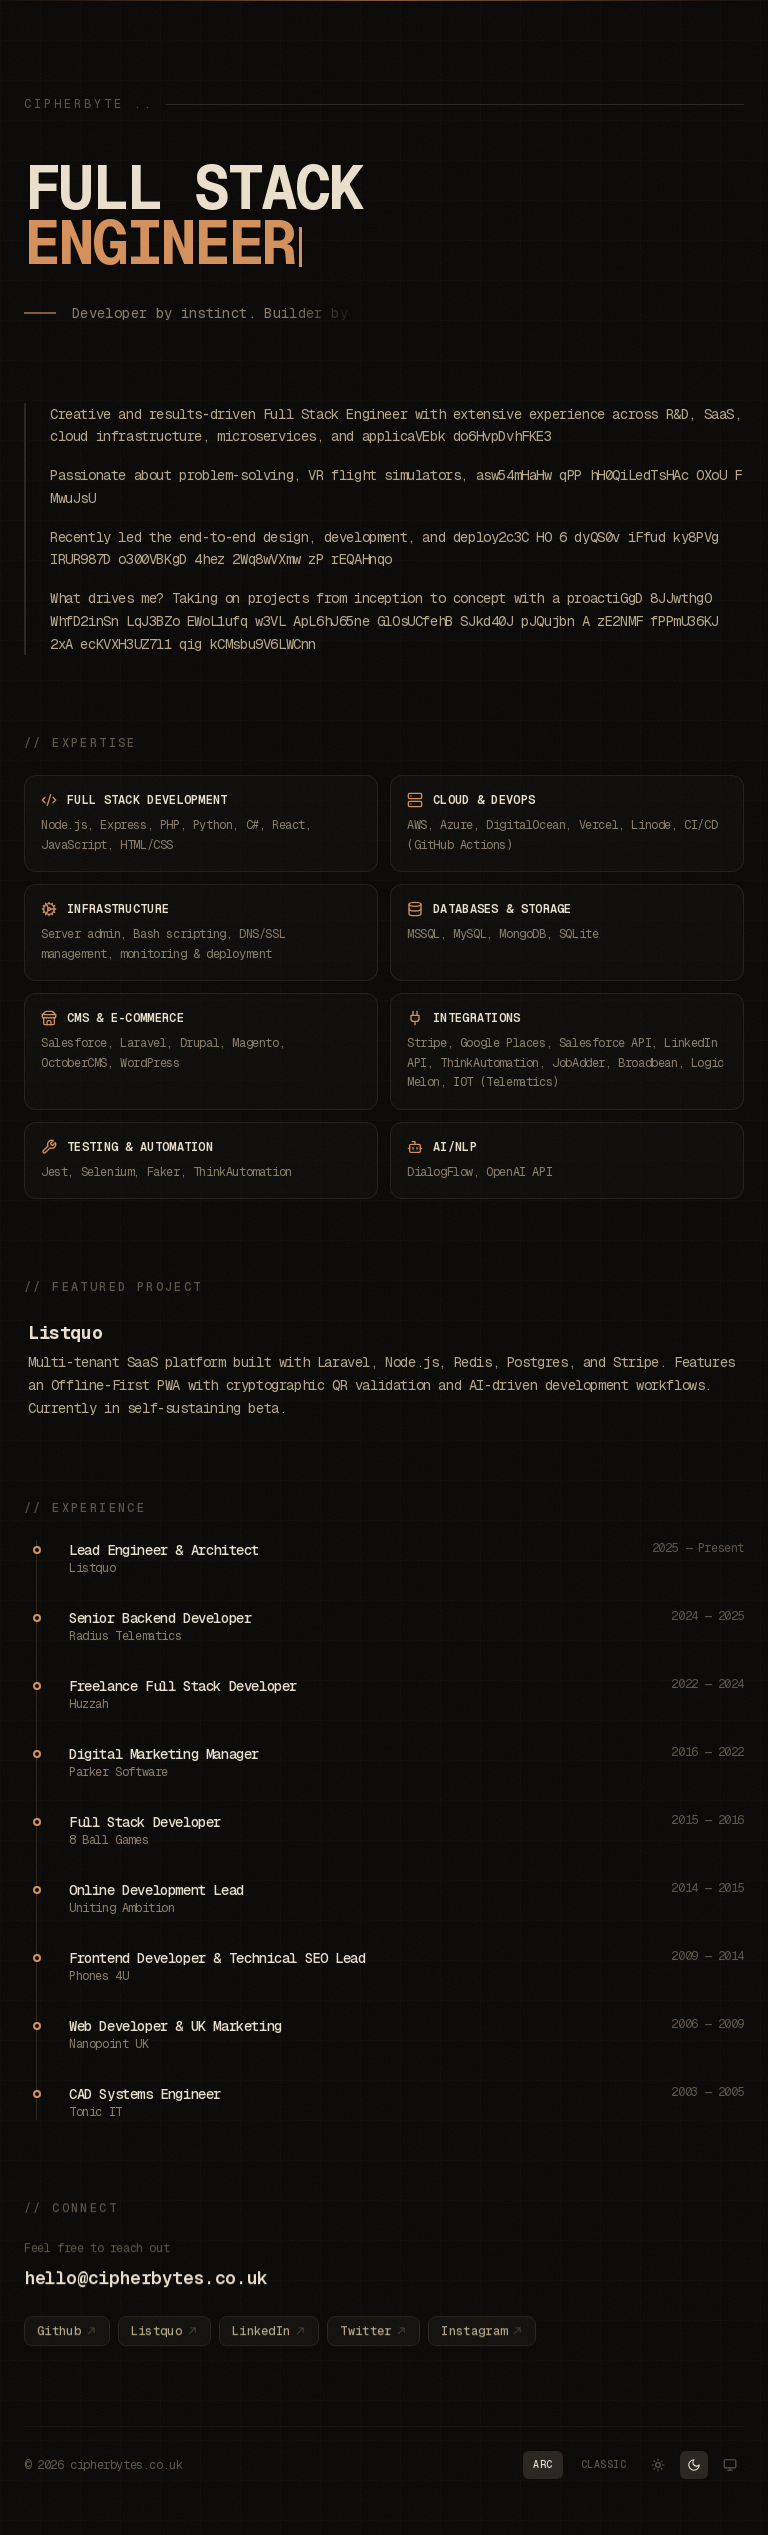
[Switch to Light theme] (658, 2465)
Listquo (65, 1332)
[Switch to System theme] (730, 2465)
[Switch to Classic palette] (604, 2465)
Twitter (373, 2340)
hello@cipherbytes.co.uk (146, 2286)
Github (67, 2340)
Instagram (482, 2340)
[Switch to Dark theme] (694, 2465)
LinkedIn (269, 2340)
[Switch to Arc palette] (543, 2465)
